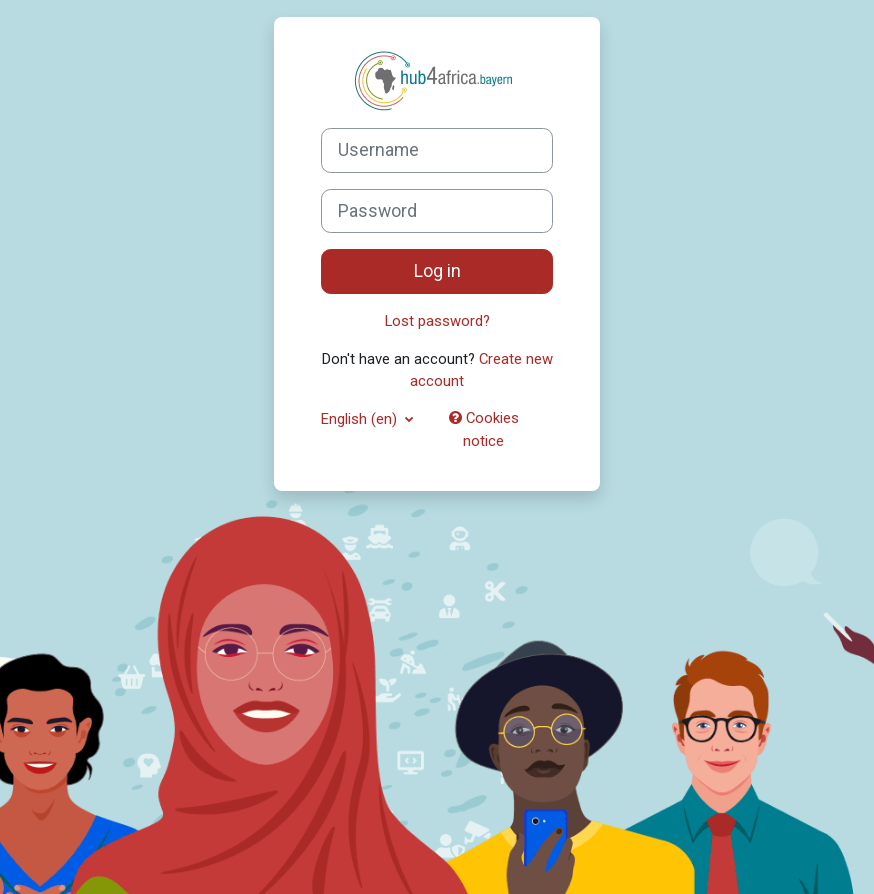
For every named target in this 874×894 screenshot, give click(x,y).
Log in (437, 271)
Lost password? (437, 321)
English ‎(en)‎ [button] (361, 419)
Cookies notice (484, 429)
